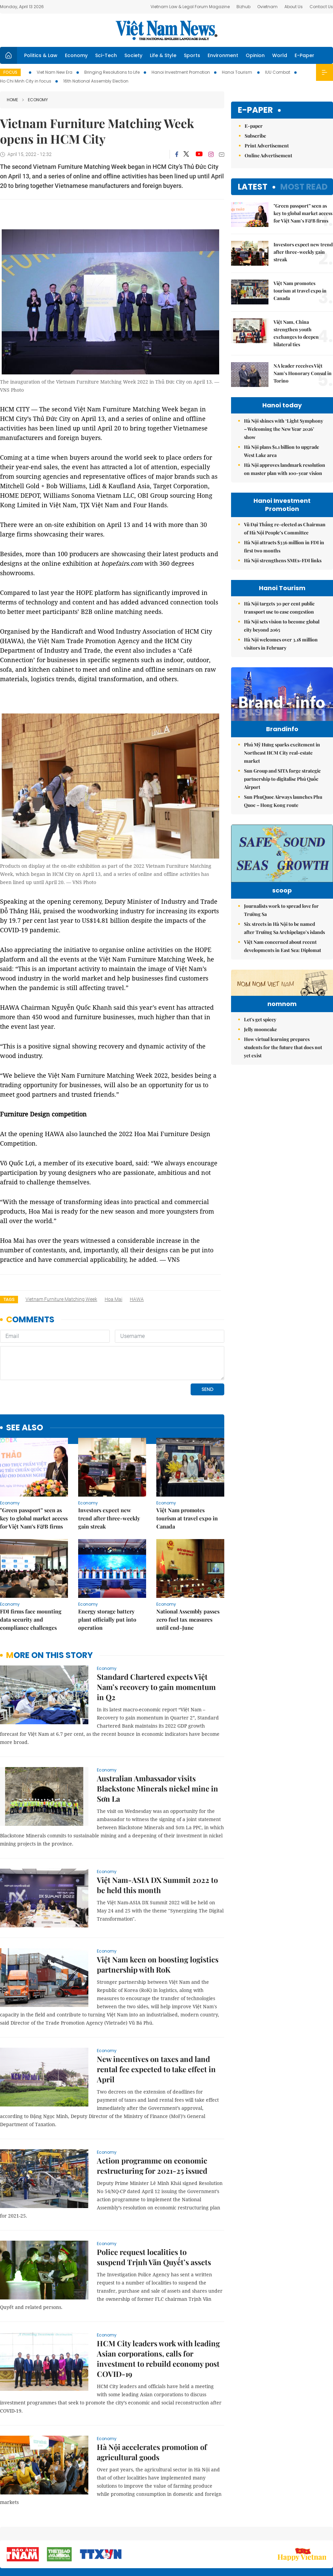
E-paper (255, 110)
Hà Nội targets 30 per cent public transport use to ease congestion (279, 607)
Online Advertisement (268, 155)
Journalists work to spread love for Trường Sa (281, 934)
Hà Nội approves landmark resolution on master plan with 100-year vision (284, 469)
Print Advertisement (267, 145)
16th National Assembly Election (95, 81)
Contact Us (321, 7)
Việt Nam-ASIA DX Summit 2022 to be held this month (157, 1838)
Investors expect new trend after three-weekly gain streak (109, 1471)
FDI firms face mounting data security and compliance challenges (31, 1573)
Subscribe (255, 136)
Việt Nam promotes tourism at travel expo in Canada (187, 1471)
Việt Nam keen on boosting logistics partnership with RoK (157, 1918)
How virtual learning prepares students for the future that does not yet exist (283, 1113)
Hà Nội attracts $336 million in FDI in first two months (284, 546)
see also (24, 1381)
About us (233, 2535)
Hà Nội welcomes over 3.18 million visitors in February (281, 643)
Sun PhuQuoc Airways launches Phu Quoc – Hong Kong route (283, 815)
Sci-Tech (106, 55)
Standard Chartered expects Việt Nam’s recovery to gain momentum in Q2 (156, 1640)
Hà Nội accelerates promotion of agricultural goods (152, 2405)
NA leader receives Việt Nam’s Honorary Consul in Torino (303, 373)
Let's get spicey (260, 1085)
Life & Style (163, 55)
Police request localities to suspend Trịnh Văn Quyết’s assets (154, 2210)
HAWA (137, 1299)
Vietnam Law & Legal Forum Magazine (190, 7)
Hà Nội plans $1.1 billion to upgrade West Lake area (281, 451)
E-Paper (304, 55)
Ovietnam (267, 7)
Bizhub (243, 7)
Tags (9, 1299)
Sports (192, 55)
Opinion (255, 55)
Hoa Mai (113, 1299)
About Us (293, 7)
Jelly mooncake (260, 1095)
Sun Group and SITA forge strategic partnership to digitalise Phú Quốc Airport (282, 793)
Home (12, 100)
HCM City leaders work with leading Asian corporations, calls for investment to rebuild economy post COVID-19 (158, 2312)
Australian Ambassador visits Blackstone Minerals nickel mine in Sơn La (157, 1742)
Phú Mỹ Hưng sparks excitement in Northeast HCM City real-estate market (282, 767)
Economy (76, 55)
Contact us (261, 2535)
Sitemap (209, 2531)
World (279, 55)
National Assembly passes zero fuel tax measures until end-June (188, 1573)
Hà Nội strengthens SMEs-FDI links (282, 560)
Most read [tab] (304, 186)
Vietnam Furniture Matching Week (61, 1299)
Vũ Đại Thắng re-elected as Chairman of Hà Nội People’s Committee (285, 528)
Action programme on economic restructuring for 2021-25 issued (152, 2119)
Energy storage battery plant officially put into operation (107, 1573)
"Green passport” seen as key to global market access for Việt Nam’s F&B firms (34, 1471)
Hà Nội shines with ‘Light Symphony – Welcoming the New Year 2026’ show (283, 429)
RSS (329, 2531)
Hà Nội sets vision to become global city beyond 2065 (281, 625)
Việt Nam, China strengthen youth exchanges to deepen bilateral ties (296, 333)
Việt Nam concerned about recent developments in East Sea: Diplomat (282, 970)
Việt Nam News (166, 30)
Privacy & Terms (293, 2535)
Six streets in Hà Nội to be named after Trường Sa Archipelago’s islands (284, 952)
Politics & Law (40, 55)
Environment (223, 55)
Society (133, 55)
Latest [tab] (252, 186)
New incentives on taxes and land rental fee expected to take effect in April (156, 2022)
